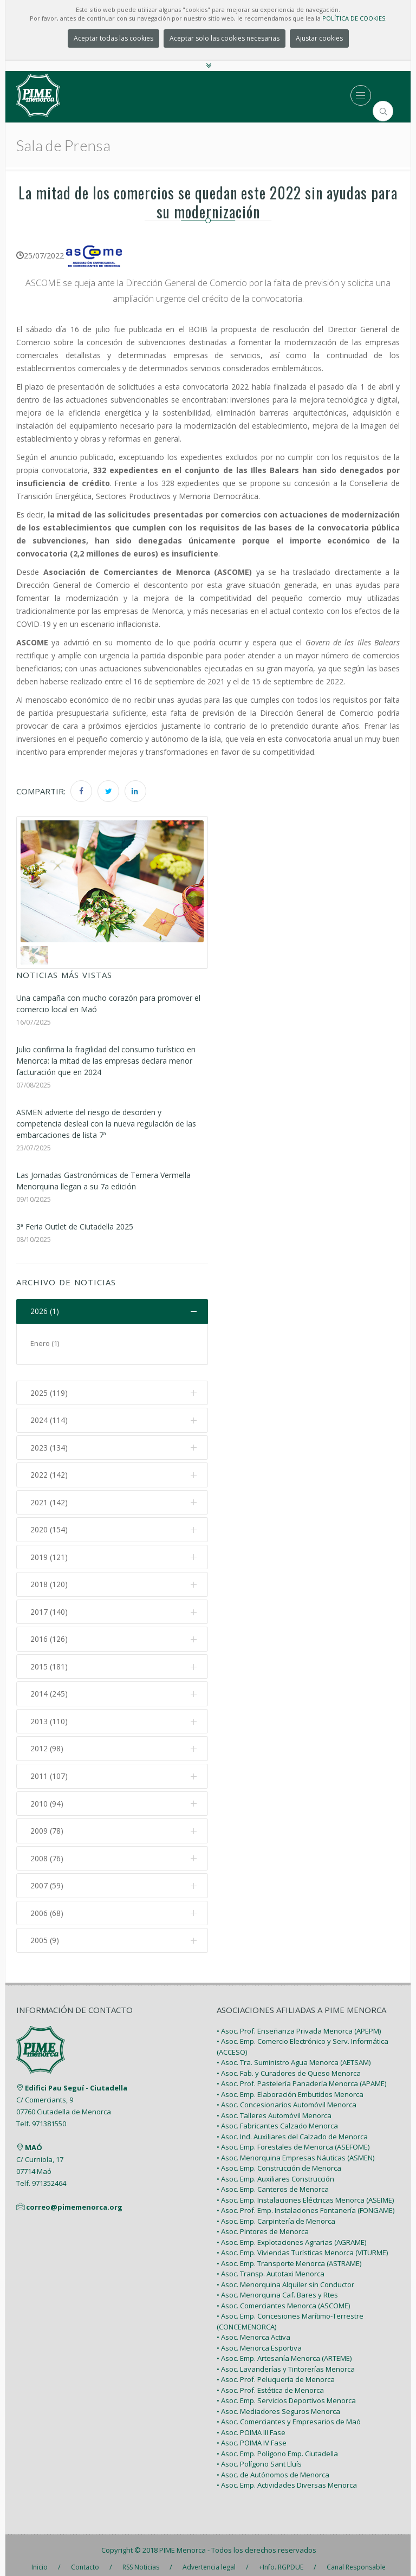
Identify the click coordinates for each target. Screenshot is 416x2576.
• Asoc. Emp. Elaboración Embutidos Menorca (290, 2087)
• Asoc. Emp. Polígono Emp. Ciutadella (277, 2446)
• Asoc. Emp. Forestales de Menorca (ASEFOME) (293, 2140)
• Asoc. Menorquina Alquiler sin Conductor (285, 2277)
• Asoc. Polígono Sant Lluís (259, 2457)
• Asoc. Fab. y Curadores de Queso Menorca (289, 2065)
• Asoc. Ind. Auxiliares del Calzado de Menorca (292, 2129)
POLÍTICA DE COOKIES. (354, 18)
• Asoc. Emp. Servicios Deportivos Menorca (286, 2393)
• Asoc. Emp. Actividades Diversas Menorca (287, 2478)
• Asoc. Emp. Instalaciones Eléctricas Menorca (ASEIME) (305, 2192)
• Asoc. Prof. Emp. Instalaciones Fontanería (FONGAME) (305, 2203)
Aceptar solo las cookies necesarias (225, 38)
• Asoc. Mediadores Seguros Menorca (278, 2404)
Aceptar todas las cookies (113, 38)
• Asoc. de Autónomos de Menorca (273, 2467)
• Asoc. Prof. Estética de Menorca (270, 2382)
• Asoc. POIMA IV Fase (252, 2436)
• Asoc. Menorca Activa (253, 2330)
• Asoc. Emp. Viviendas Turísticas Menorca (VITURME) (302, 2245)
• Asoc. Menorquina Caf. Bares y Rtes (277, 2288)
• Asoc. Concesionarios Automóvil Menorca (286, 2097)
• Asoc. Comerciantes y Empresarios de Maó (289, 2414)
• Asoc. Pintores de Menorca (263, 2224)
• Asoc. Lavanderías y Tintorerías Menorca (286, 2361)
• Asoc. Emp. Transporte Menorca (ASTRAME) (289, 2256)
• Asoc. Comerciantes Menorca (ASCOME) (283, 2298)
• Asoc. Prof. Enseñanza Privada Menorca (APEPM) (299, 2023)
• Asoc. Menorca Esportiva (259, 2340)
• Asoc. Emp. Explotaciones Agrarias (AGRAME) (291, 2235)
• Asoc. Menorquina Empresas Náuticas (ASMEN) (295, 2150)
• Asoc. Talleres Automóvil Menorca (274, 2108)
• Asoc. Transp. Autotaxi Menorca (270, 2266)
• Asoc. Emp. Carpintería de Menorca (276, 2213)
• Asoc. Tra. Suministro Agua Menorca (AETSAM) (293, 2055)
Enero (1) (44, 1343)
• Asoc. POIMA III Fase (251, 2425)
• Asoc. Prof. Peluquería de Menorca (276, 2372)
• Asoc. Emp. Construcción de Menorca (279, 2161)
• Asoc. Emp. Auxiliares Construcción (275, 2171)
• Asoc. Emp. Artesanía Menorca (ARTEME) (284, 2351)
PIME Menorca (182, 2542)
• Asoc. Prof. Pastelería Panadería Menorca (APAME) (301, 2076)
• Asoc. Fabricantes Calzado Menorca (277, 2119)
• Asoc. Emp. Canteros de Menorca (273, 2182)
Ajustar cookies (319, 38)
